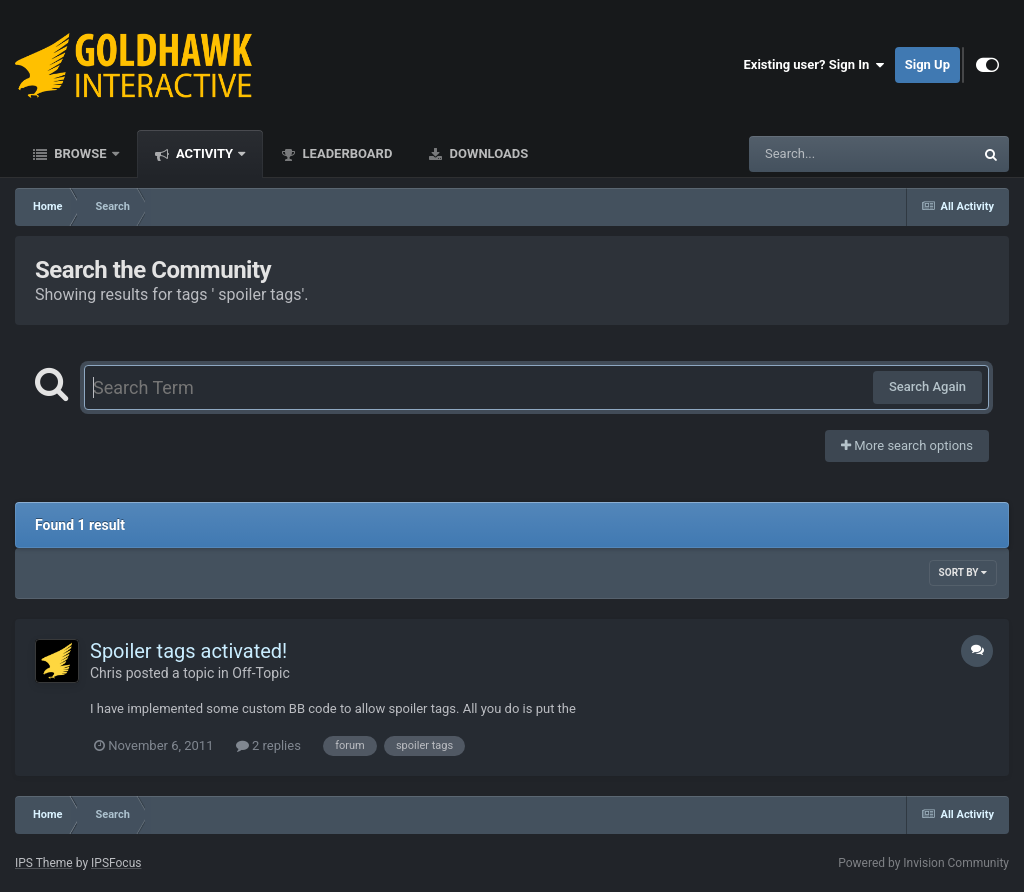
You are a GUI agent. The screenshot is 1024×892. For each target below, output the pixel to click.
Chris (106, 673)
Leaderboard (345, 153)
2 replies (268, 745)
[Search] (811, 154)
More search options (907, 445)
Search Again (927, 386)
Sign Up (927, 64)
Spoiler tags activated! (188, 651)
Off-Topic (261, 673)
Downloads (487, 153)
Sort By (963, 572)
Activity (205, 153)
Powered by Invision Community (923, 863)
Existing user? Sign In (814, 65)
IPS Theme (44, 863)
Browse (80, 153)
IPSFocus (116, 863)
